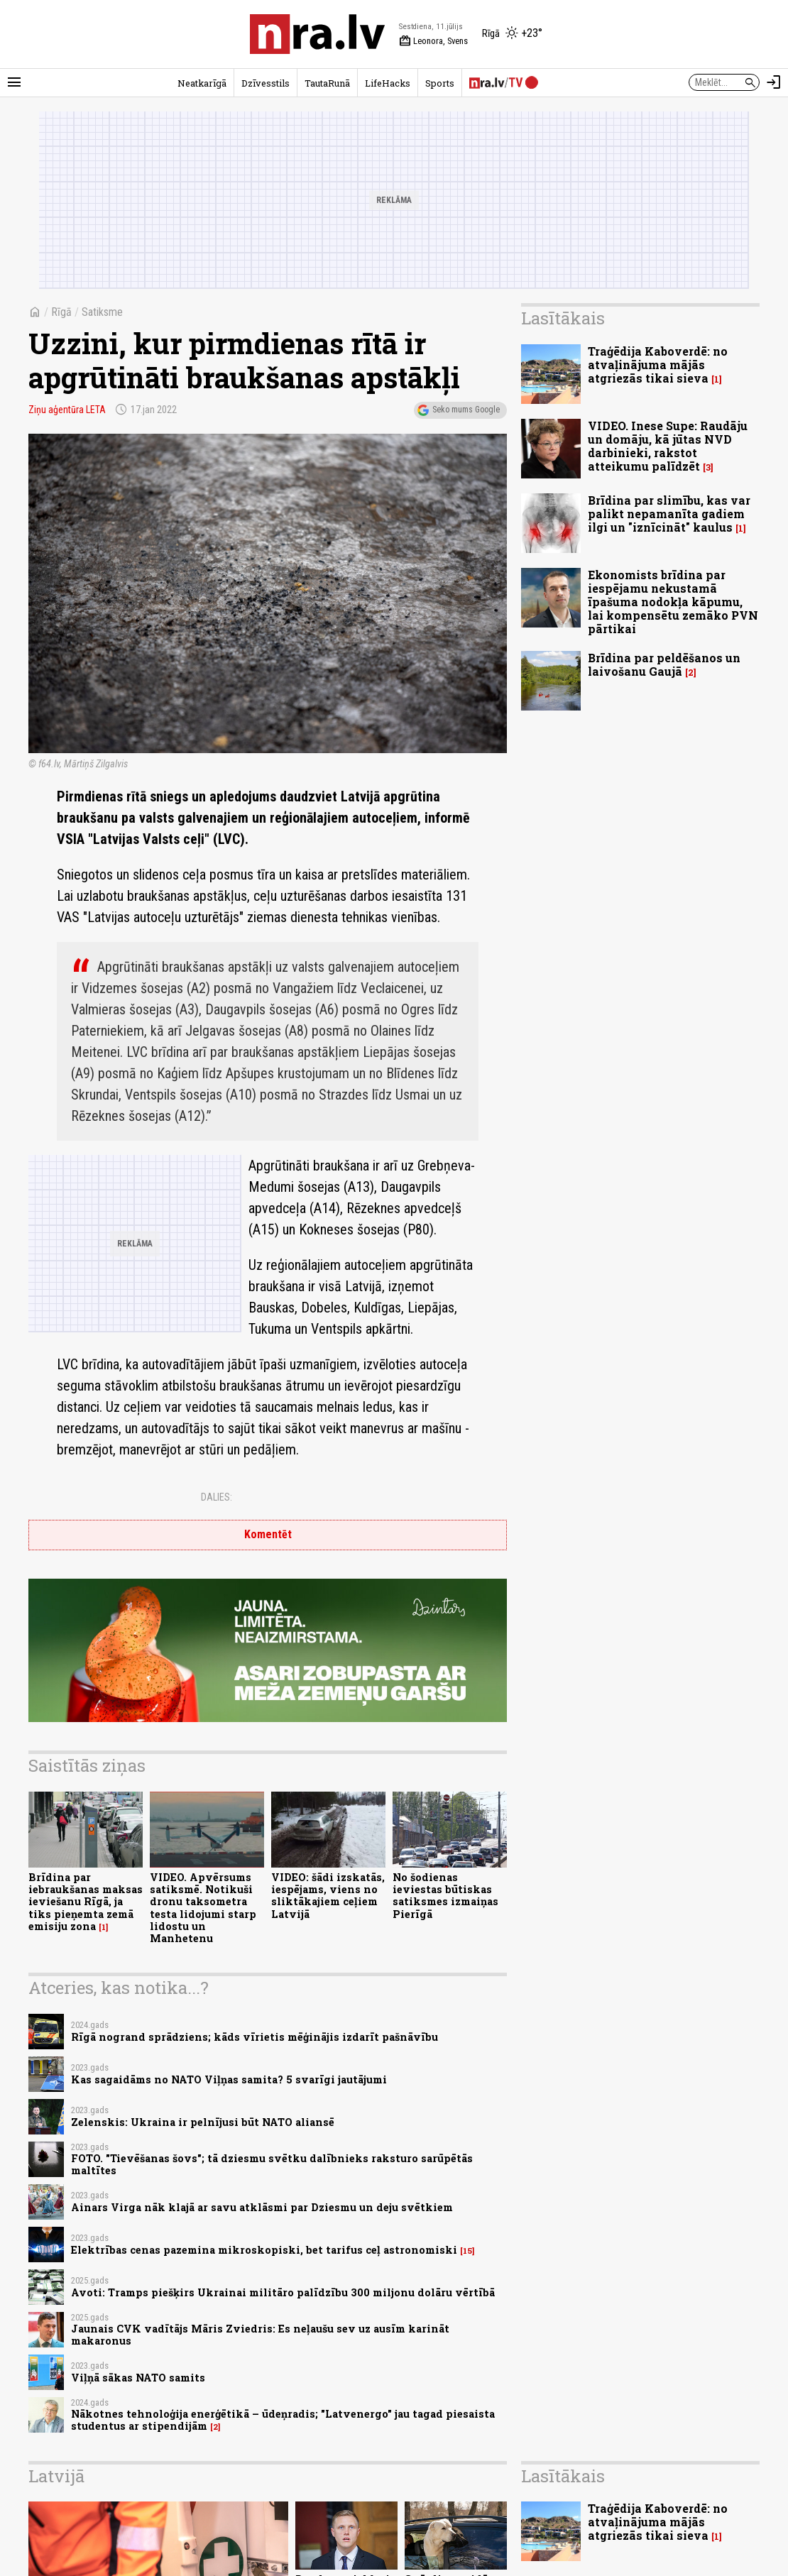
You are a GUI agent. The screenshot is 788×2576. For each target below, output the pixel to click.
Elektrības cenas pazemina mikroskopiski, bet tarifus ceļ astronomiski (264, 2250)
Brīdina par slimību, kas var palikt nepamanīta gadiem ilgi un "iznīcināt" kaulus (669, 514)
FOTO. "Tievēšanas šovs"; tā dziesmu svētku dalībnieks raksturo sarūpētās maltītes (272, 2164)
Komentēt (268, 1534)
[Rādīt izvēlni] (14, 82)
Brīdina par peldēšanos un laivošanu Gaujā (664, 664)
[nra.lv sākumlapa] (317, 34)
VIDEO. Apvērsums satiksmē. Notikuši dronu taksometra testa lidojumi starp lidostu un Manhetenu (203, 1907)
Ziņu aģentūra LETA (67, 409)
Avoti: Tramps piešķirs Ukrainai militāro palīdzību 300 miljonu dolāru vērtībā (283, 2292)
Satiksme (102, 312)
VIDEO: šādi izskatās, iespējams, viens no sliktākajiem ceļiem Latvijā (328, 1895)
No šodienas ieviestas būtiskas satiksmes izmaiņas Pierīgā (445, 1895)
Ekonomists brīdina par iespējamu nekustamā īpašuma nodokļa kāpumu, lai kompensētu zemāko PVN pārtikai (673, 602)
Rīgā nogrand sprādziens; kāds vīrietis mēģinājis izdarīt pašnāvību (254, 2037)
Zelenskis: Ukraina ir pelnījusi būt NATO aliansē (202, 2122)
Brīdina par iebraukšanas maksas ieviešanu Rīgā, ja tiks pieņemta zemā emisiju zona (85, 1901)
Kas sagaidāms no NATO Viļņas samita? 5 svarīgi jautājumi (229, 2079)
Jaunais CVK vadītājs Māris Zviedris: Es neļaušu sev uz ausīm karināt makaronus (260, 2334)
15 (467, 2251)
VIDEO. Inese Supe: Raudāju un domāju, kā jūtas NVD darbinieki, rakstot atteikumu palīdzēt (668, 446)
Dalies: (216, 1497)
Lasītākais (563, 318)
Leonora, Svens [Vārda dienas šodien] (433, 41)
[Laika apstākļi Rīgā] (512, 34)
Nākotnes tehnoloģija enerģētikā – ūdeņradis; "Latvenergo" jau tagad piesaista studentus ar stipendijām (283, 2420)
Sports (439, 83)
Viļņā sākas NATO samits (138, 2377)
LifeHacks (387, 83)
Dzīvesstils (265, 83)
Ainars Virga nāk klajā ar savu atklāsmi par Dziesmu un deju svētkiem (262, 2207)
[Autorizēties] (774, 82)
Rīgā (61, 312)
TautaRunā (327, 83)
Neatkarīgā (201, 83)
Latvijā (56, 2476)
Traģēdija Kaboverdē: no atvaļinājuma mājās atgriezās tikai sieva (658, 364)
